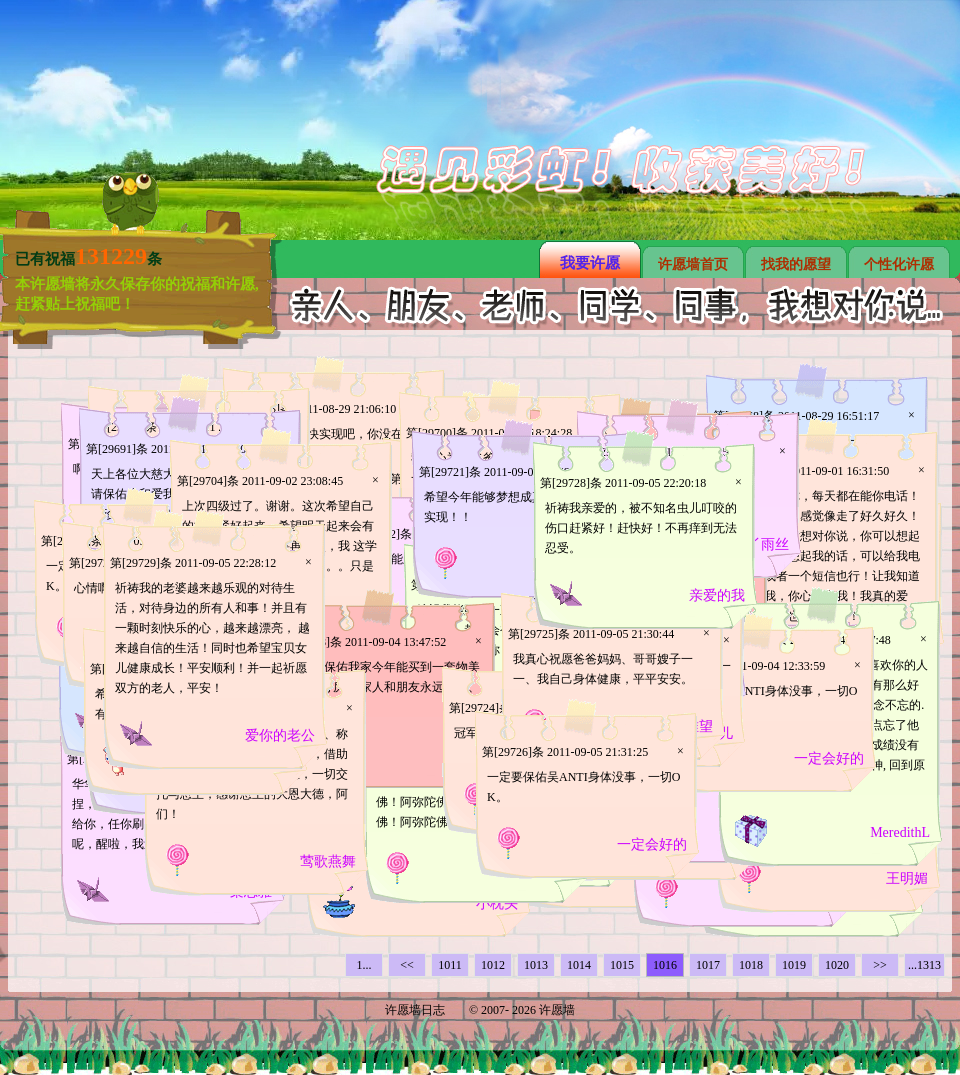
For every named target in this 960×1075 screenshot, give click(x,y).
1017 (708, 965)
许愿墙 (557, 1010)
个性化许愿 (899, 264)
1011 (450, 965)
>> (880, 965)
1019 (794, 965)
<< (407, 965)
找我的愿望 (796, 264)
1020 (837, 965)
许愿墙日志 (415, 1010)
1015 (622, 965)
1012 (493, 965)
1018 (751, 965)
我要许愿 (590, 263)
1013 (536, 965)
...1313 (924, 965)
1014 (579, 965)
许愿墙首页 (693, 264)
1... (364, 965)
